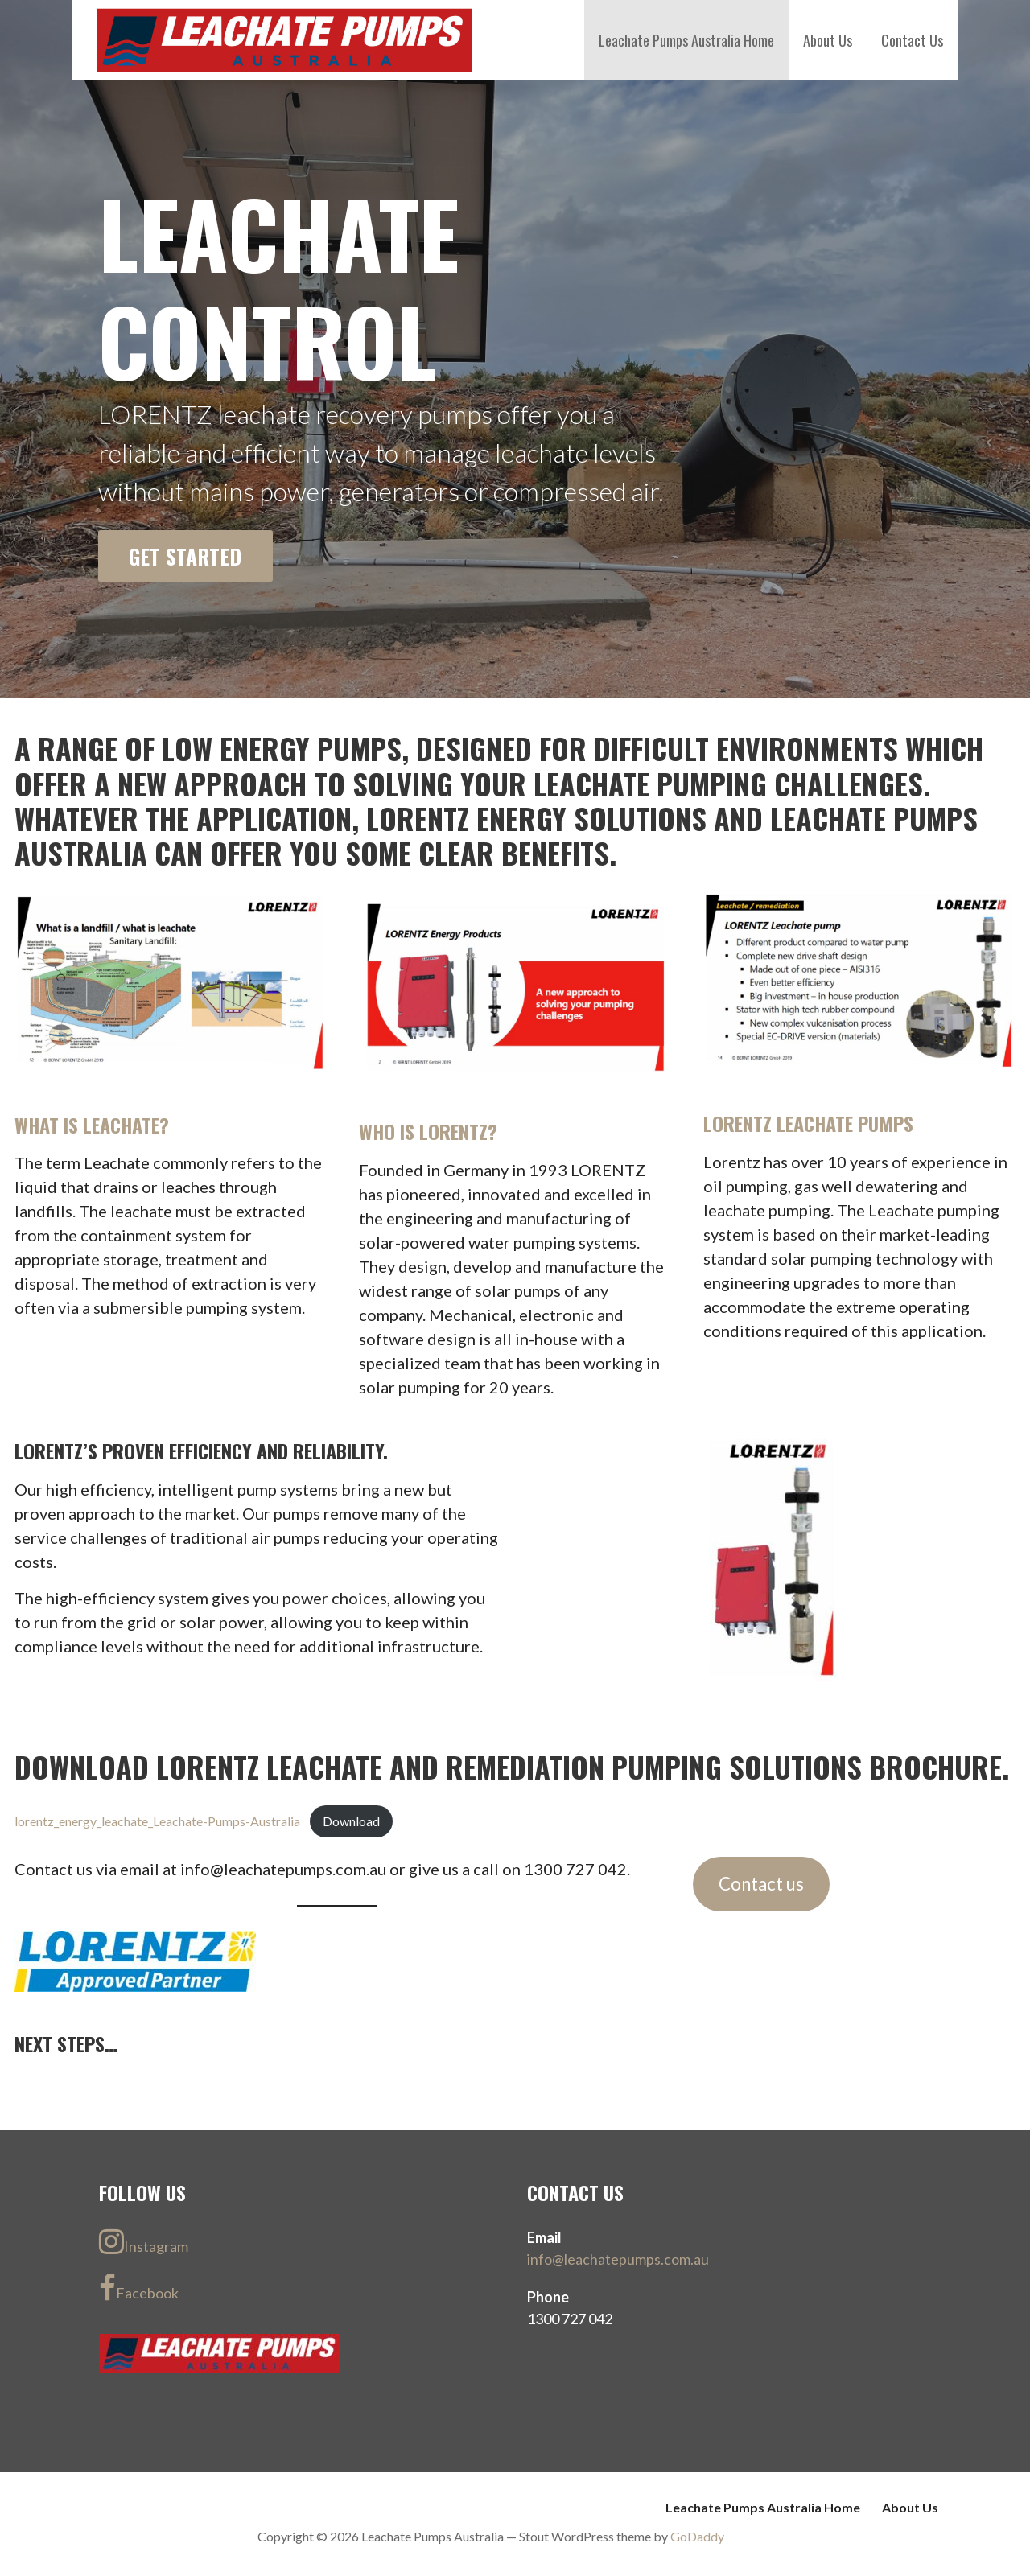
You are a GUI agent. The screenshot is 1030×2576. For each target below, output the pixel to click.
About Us (827, 40)
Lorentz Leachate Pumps (808, 1123)
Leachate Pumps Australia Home (686, 40)
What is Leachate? (91, 1124)
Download (351, 1821)
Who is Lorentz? (428, 1131)
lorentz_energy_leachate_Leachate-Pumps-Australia (157, 1821)
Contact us (761, 1884)
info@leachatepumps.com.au (618, 2259)
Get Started (185, 556)
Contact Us (912, 40)
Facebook (139, 2288)
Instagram (143, 2241)
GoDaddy (697, 2536)
